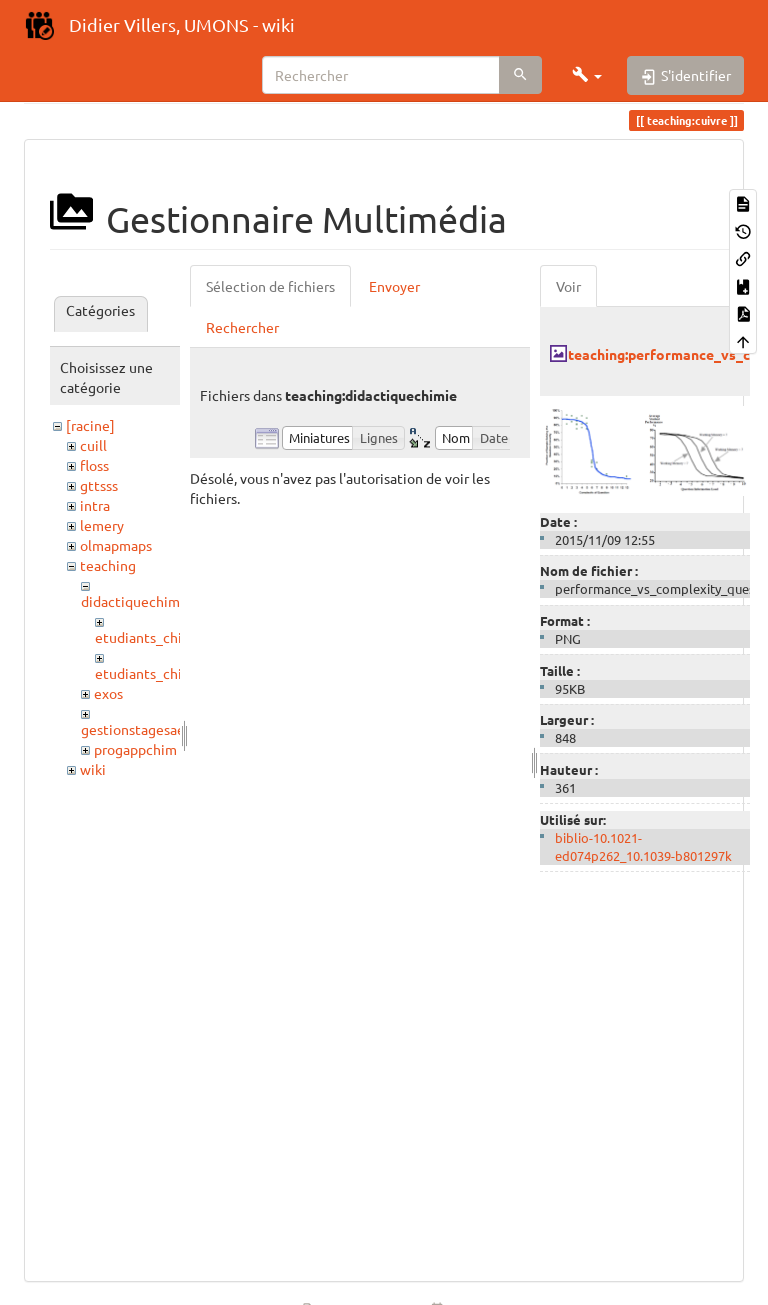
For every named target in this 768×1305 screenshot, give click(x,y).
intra (95, 505)
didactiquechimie (136, 601)
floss (94, 465)
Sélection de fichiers (270, 286)
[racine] (90, 425)
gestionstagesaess (139, 729)
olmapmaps (116, 545)
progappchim (135, 749)
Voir (568, 286)
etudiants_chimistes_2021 (179, 673)
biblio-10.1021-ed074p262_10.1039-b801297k (643, 846)
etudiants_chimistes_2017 (179, 637)
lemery (102, 525)
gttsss (99, 485)
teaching (108, 565)
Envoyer (394, 286)
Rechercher (242, 327)
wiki (93, 769)
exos (108, 693)
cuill (93, 445)
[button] (587, 75)
